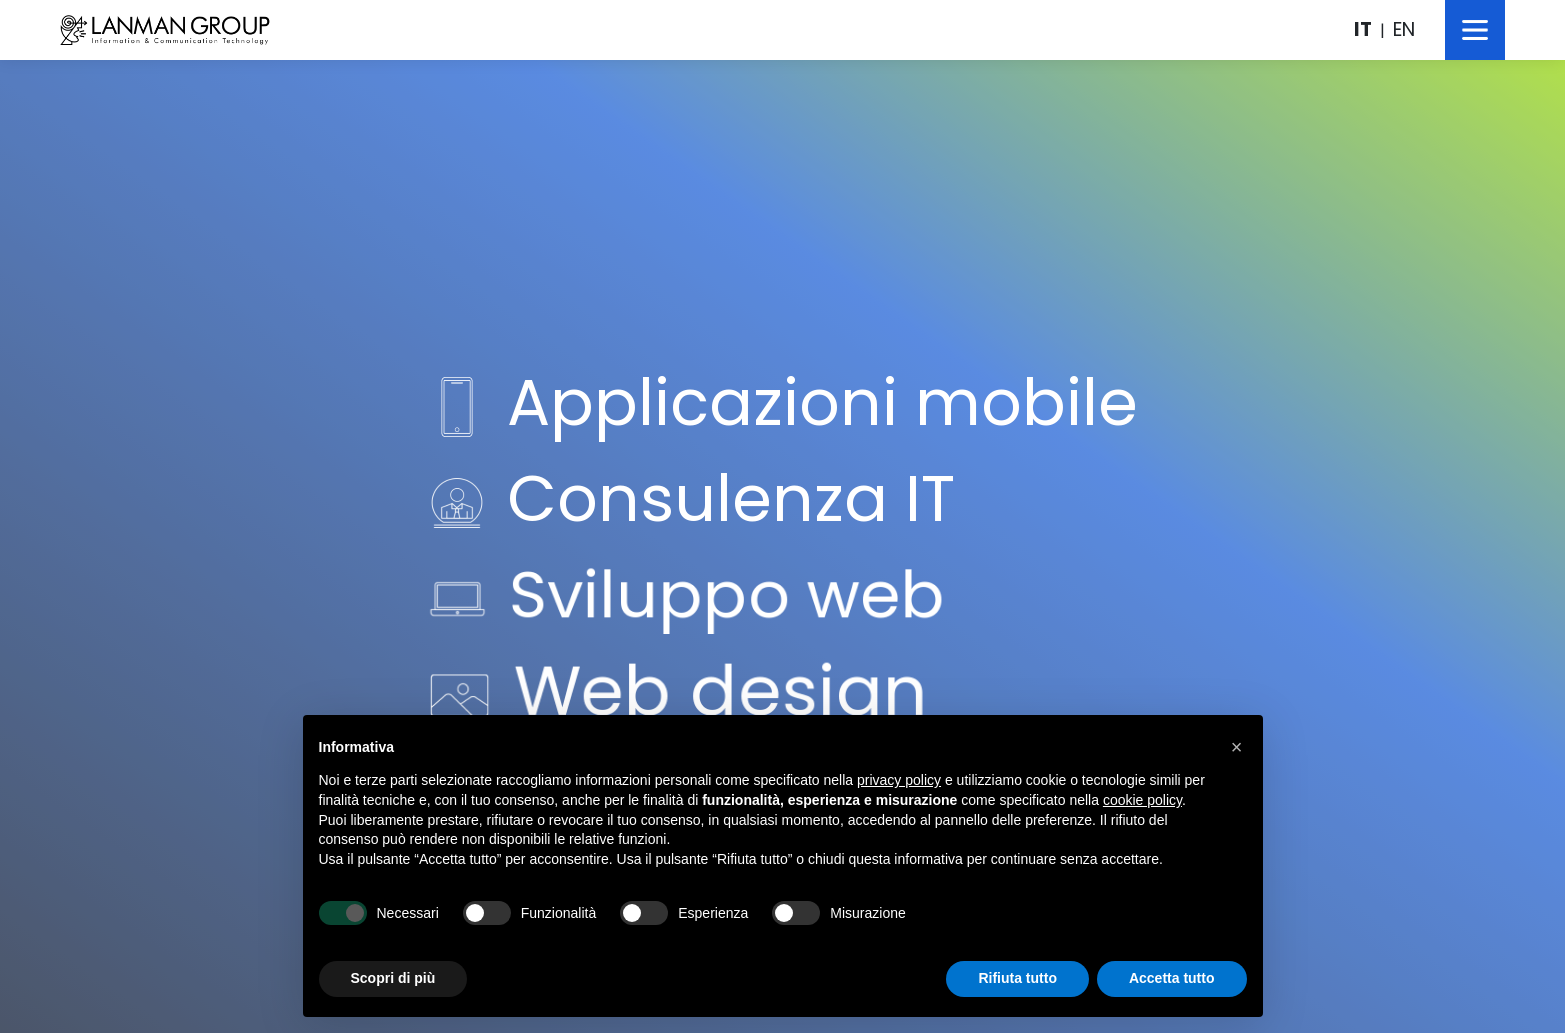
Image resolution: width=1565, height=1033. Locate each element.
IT (1363, 29)
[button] (1237, 747)
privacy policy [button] (899, 780)
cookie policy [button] (1142, 800)
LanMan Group (165, 30)
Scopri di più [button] (393, 978)
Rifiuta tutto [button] (1017, 978)
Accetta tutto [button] (1172, 978)
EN (1404, 29)
